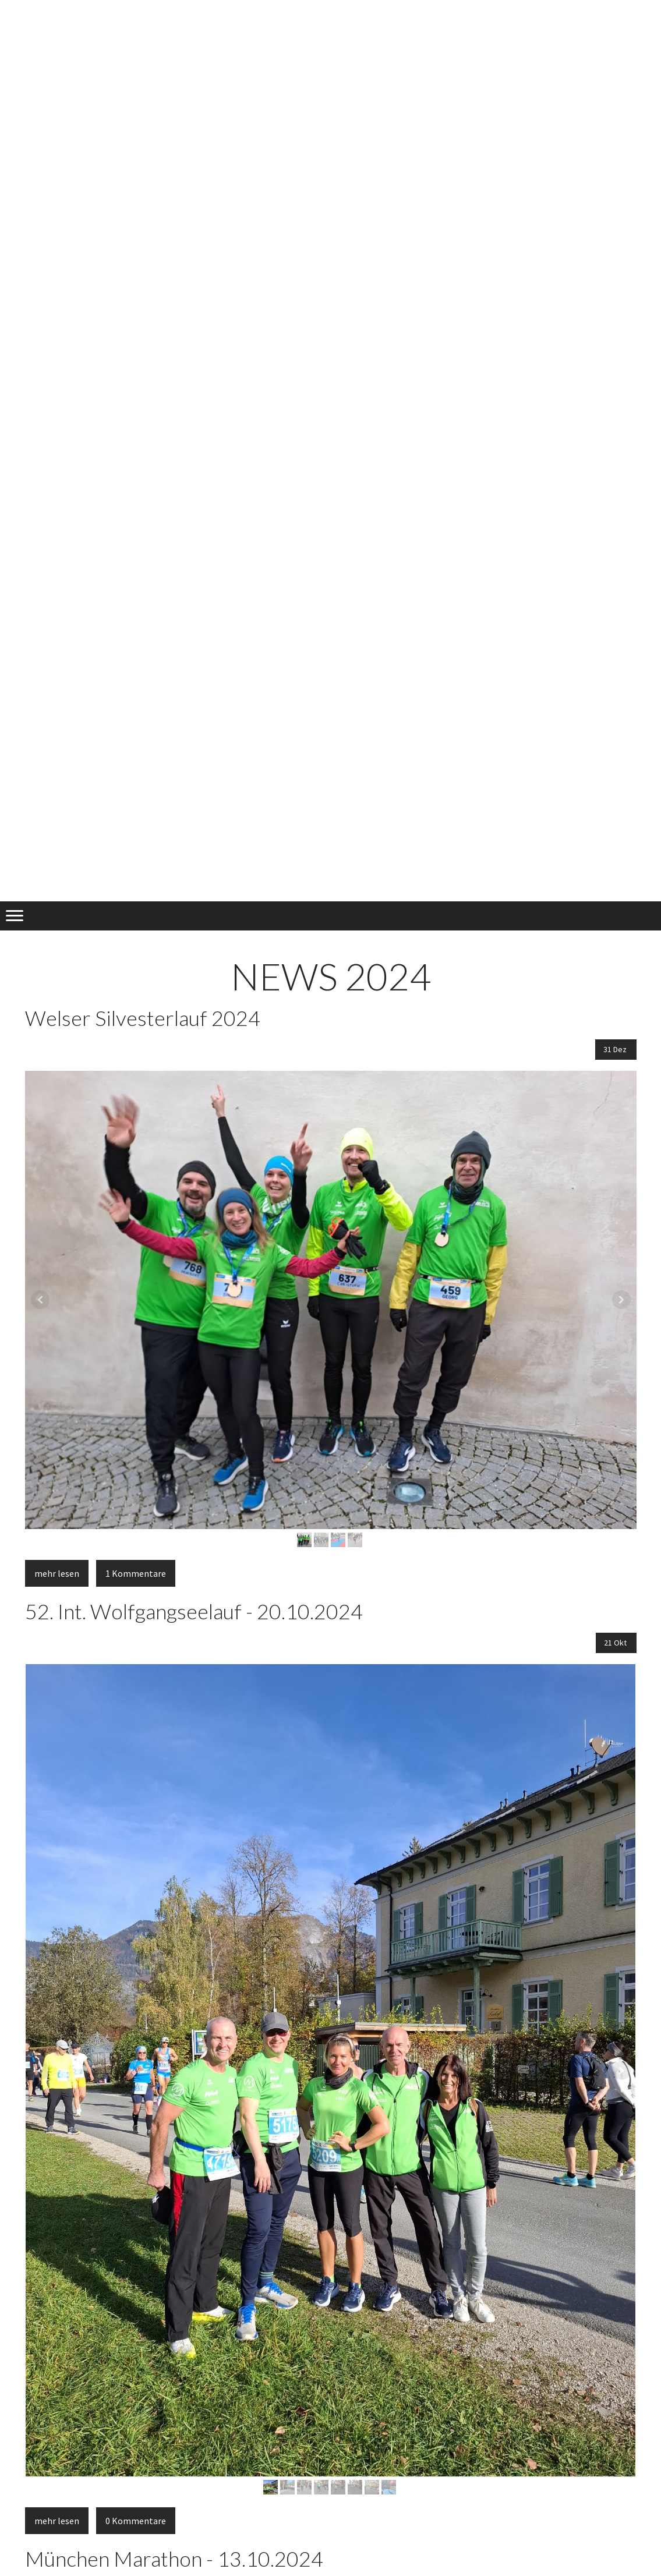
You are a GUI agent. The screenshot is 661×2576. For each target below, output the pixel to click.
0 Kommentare (135, 2521)
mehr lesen (56, 1573)
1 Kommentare (135, 1573)
